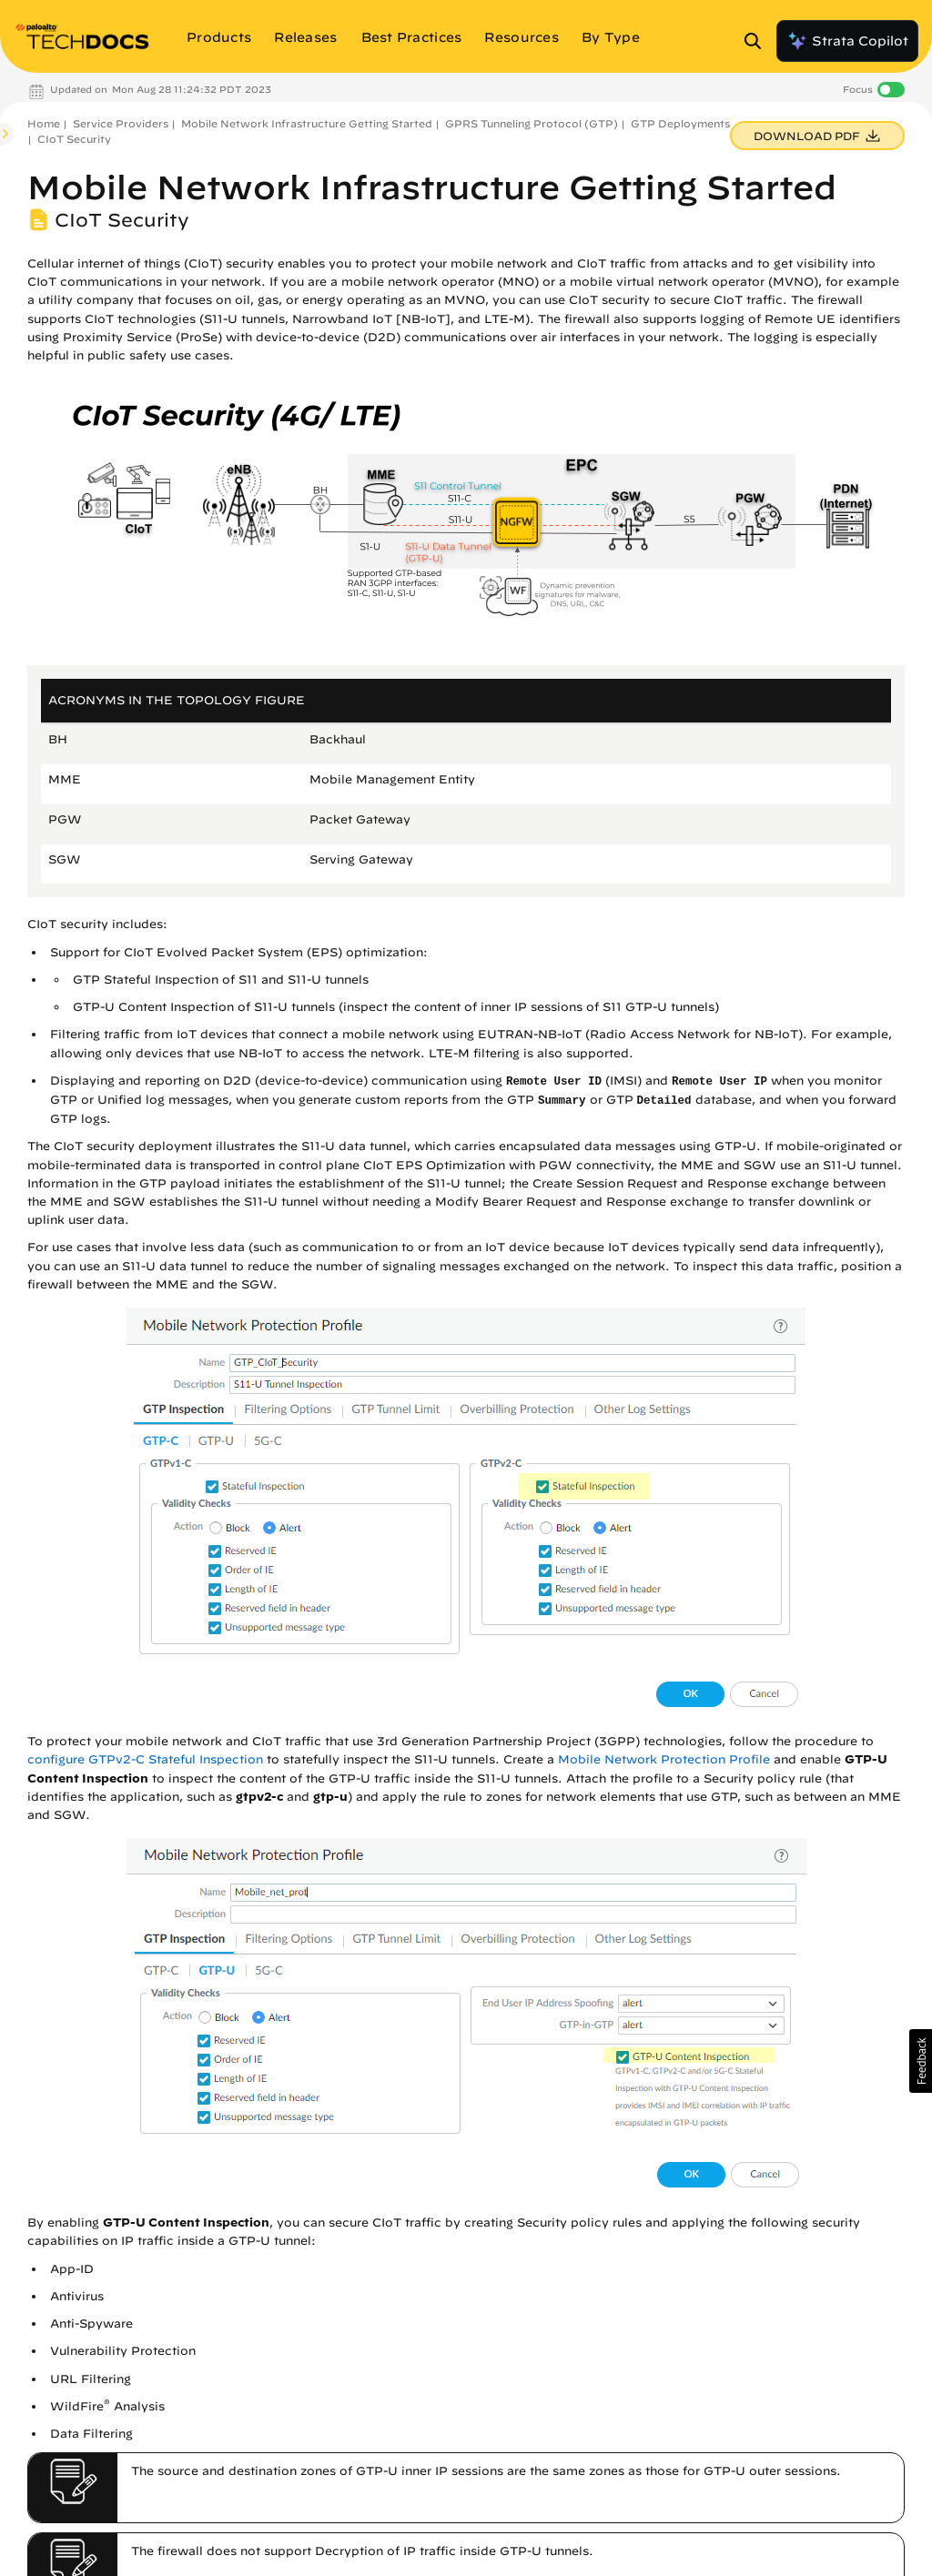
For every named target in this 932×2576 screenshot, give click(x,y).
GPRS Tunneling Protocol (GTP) (531, 123)
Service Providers (120, 123)
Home (43, 123)
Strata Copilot (847, 41)
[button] (920, 2061)
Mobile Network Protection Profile (664, 1759)
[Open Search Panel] (758, 41)
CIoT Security (74, 139)
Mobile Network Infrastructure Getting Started (306, 123)
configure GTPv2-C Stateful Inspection (145, 1759)
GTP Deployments (680, 123)
